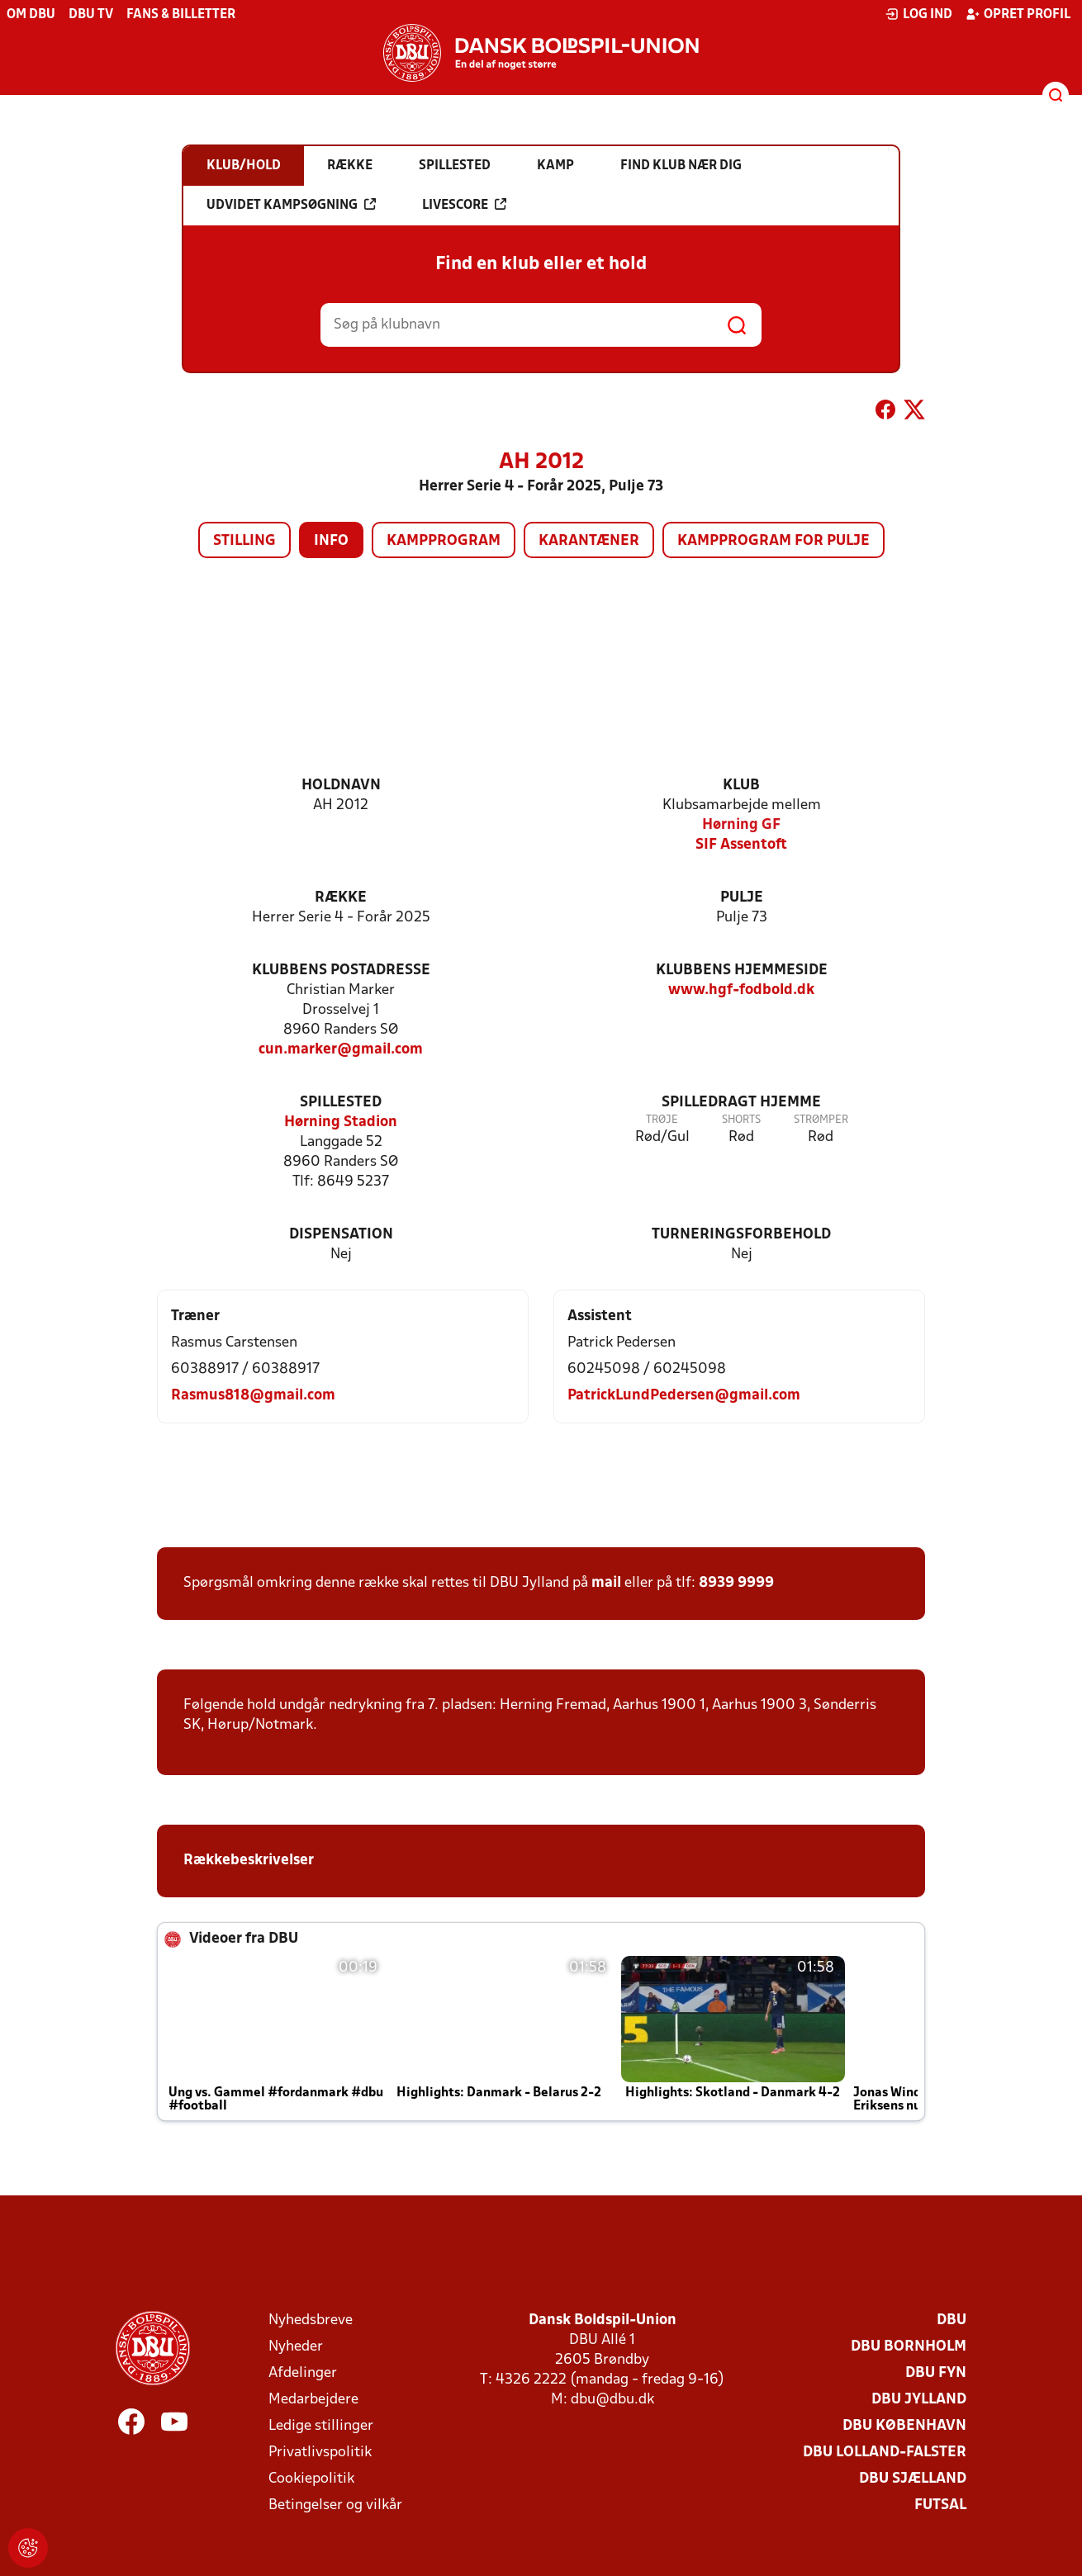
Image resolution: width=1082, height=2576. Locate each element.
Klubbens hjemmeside (742, 971)
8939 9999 (736, 1583)
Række (341, 898)
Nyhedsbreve (310, 2320)
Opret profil (1018, 14)
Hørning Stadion (340, 1122)
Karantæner (589, 541)
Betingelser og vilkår (335, 2505)
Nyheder (295, 2347)
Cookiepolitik (311, 2479)
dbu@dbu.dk (612, 2400)
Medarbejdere (313, 2400)
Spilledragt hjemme (741, 1103)
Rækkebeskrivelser (250, 1861)
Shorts (741, 1120)
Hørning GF (741, 825)
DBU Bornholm (908, 2347)
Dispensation (341, 1235)
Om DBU (31, 15)
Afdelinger (302, 2373)
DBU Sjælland (912, 2479)
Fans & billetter (180, 15)
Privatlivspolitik (320, 2453)
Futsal (940, 2505)
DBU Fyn (935, 2373)
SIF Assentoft (741, 845)
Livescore (464, 204)
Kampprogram (444, 541)
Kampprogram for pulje (773, 541)
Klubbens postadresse (341, 971)
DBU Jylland (918, 2400)
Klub (741, 786)
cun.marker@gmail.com (341, 1050)
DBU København (904, 2426)
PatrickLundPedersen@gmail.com (683, 1396)
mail (606, 1583)
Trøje (662, 1120)
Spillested (341, 1103)
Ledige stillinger (320, 2426)
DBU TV (91, 15)
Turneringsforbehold (741, 1235)
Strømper (821, 1120)
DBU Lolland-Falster (884, 2453)
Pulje (741, 898)
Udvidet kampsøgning (291, 204)
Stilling (244, 541)
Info (331, 541)
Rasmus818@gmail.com (253, 1396)
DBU (951, 2320)
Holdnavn (341, 786)
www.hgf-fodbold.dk (741, 990)
